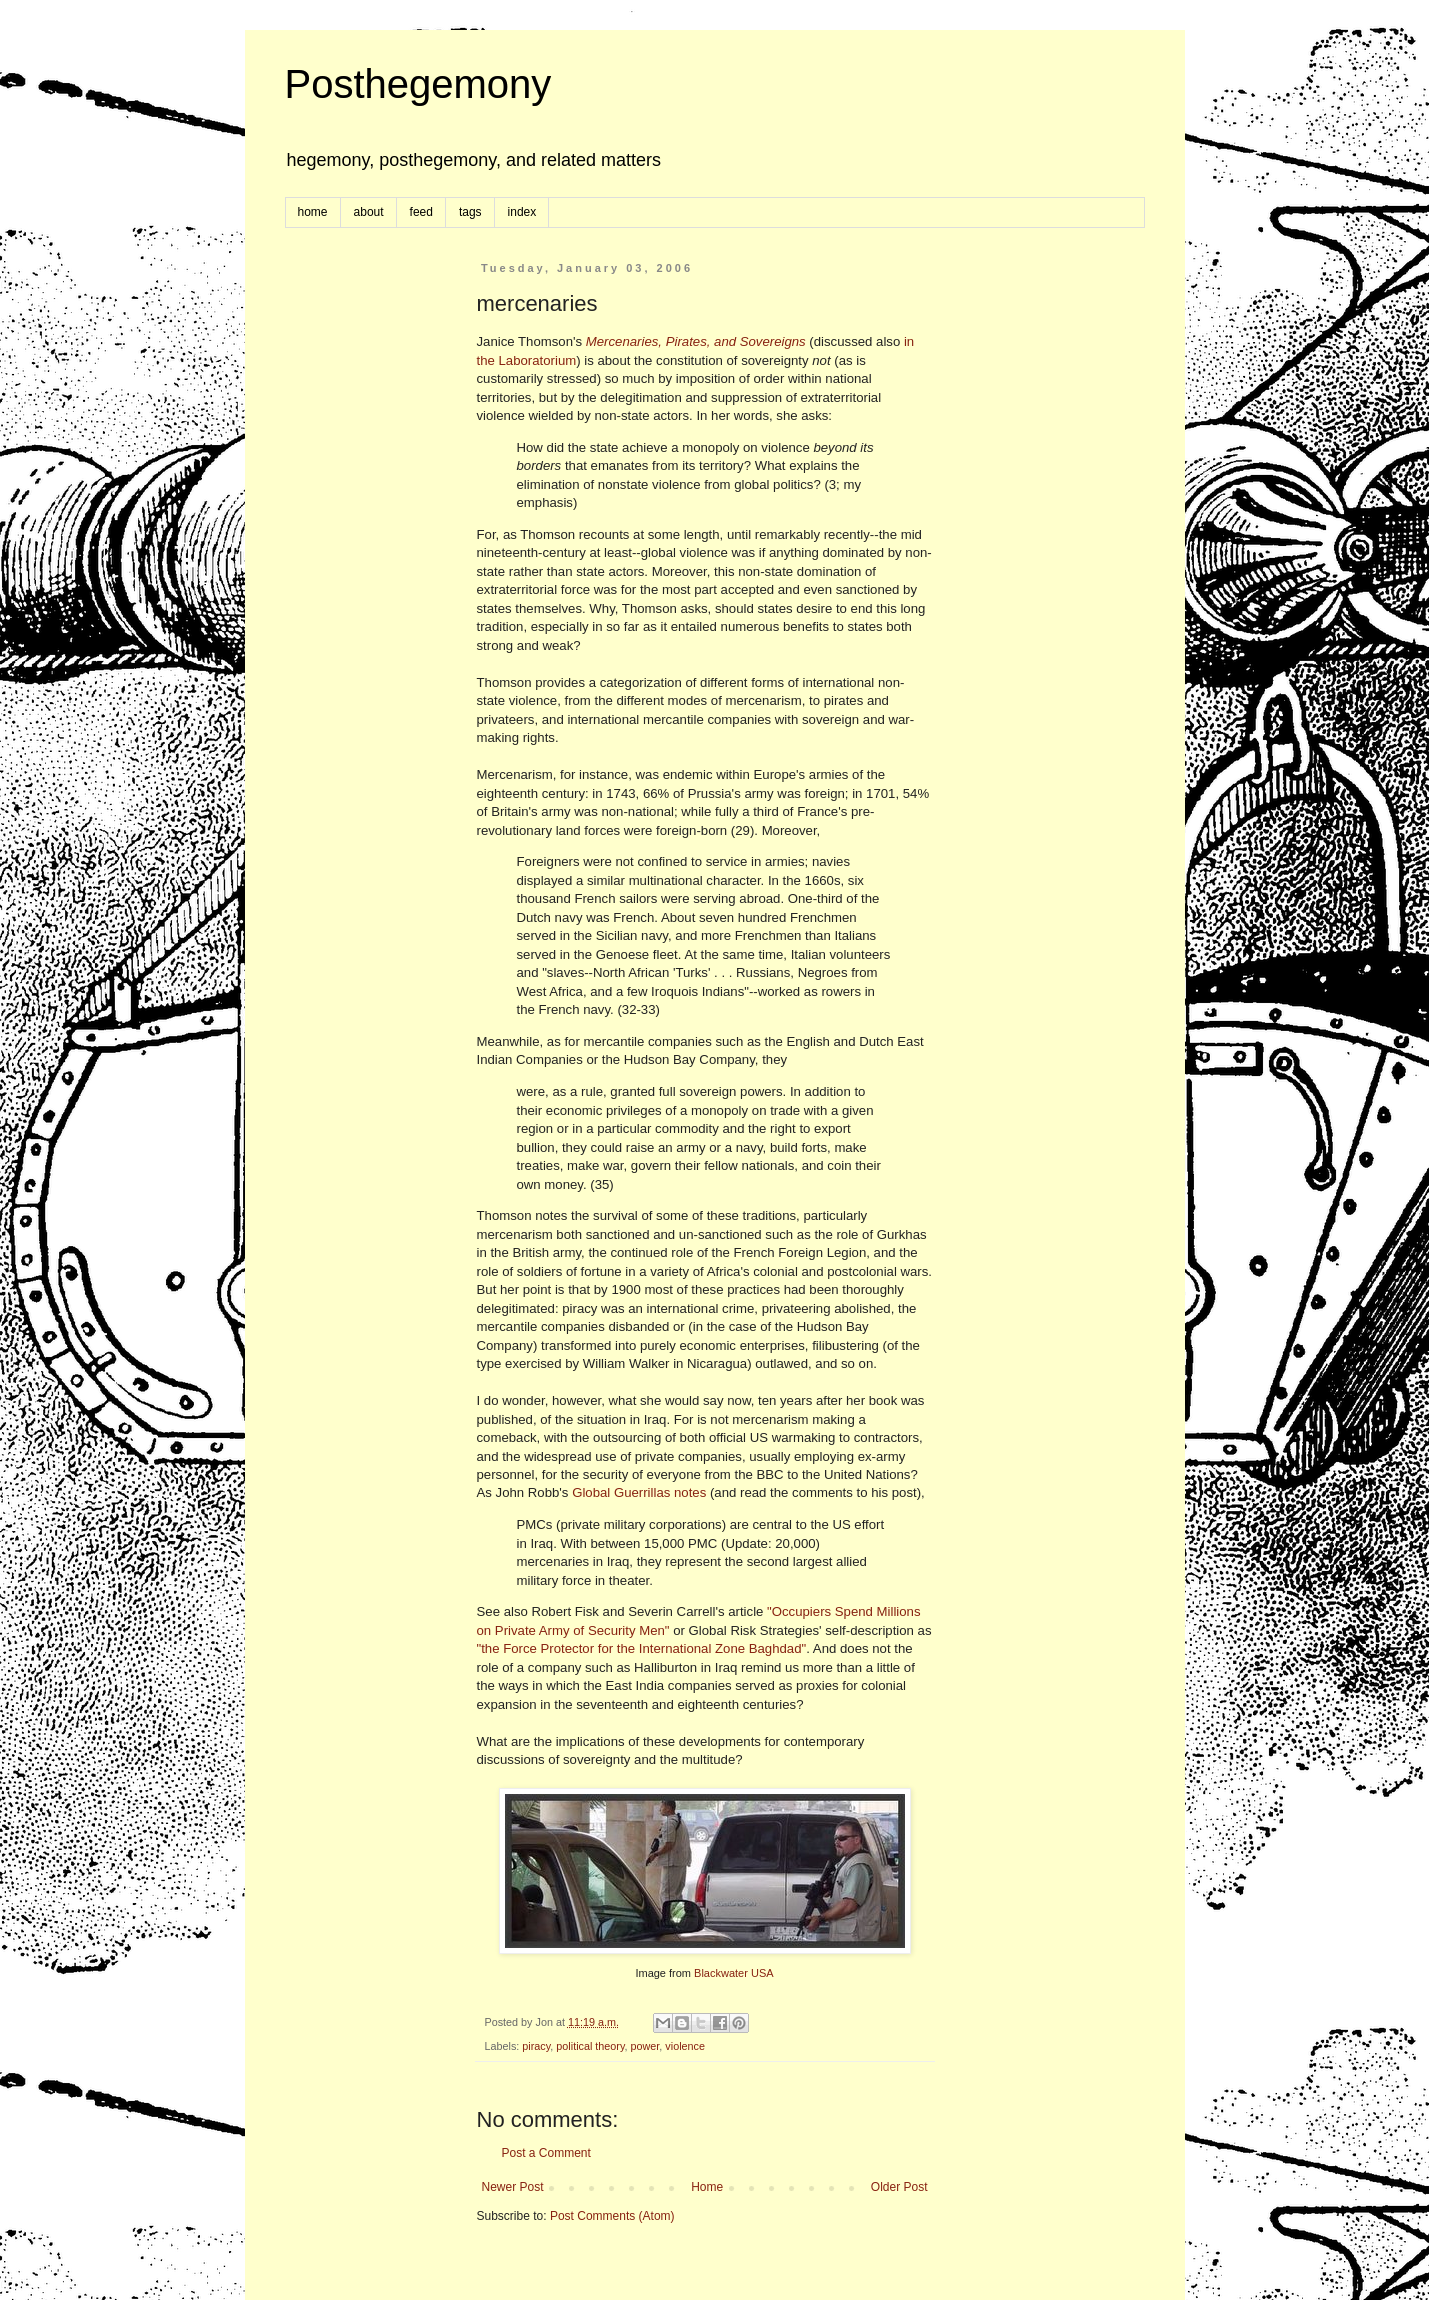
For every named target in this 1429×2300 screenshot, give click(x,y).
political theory (590, 2046)
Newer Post (513, 2187)
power (645, 2046)
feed (421, 212)
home (313, 212)
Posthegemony (418, 84)
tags (470, 212)
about (369, 212)
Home (707, 2187)
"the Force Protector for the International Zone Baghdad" (642, 1648)
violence (685, 2046)
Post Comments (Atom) (612, 2216)
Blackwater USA (733, 1973)
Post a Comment (546, 2153)
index (522, 212)
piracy (536, 2046)
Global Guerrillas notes (639, 1492)
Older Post (899, 2187)
